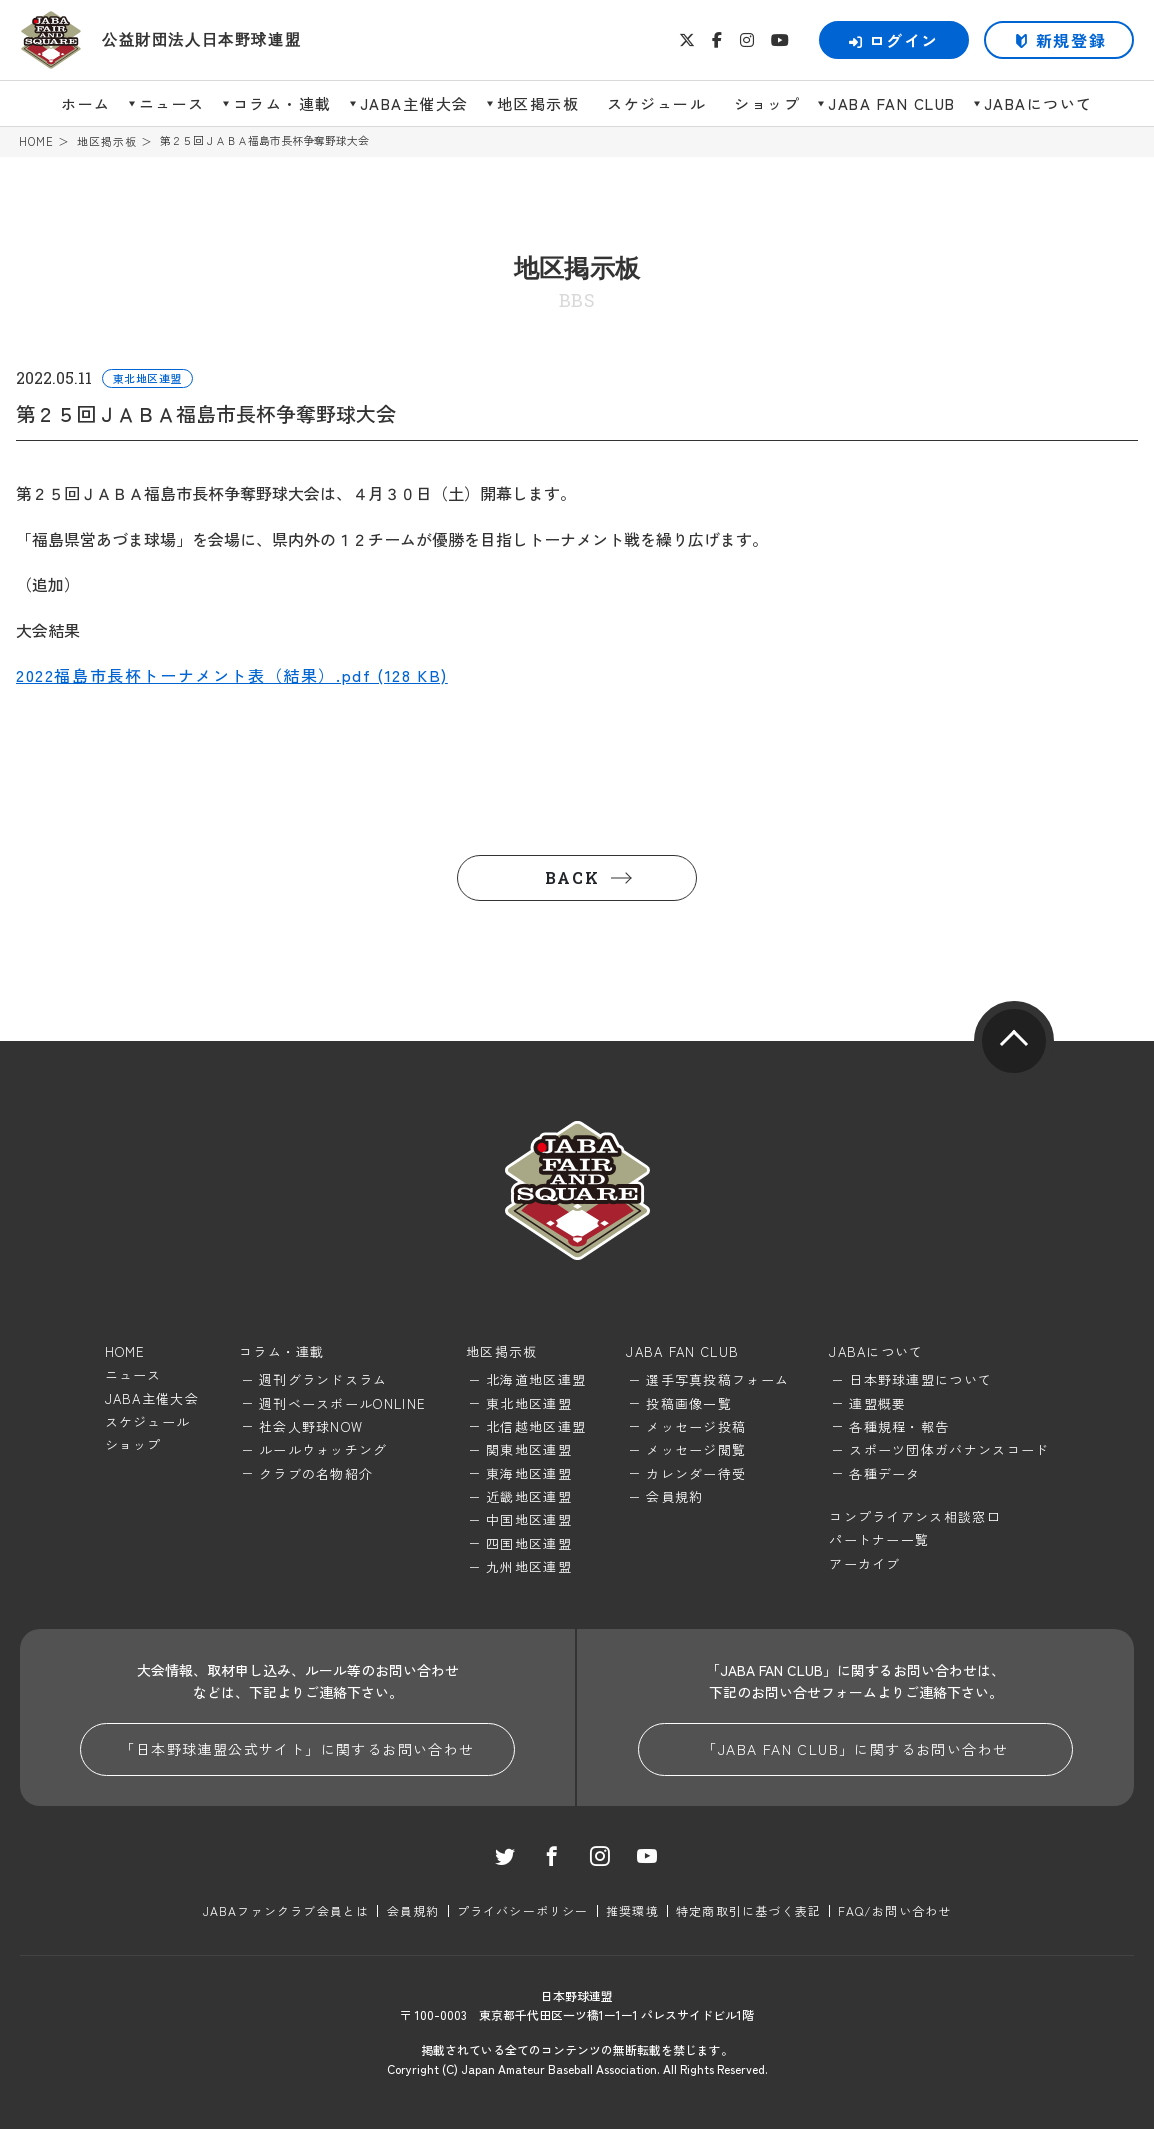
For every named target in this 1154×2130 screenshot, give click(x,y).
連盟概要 (877, 1403)
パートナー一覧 (879, 1540)
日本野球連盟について (920, 1380)
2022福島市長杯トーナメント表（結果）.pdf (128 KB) (232, 676)
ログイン (894, 40)
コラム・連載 (282, 103)
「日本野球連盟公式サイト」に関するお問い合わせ (297, 1750)
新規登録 (1071, 40)
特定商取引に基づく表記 (748, 1911)
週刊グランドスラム (323, 1380)
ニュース (172, 103)
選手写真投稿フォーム (717, 1380)
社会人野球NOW (311, 1427)
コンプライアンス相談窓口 (915, 1517)
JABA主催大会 (414, 103)
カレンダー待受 (696, 1473)
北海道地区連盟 (536, 1380)
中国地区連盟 (529, 1520)
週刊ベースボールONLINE (342, 1403)
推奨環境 (632, 1911)
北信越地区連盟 (536, 1427)
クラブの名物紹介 (316, 1473)
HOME (36, 141)
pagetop (1014, 1041)
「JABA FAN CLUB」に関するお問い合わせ (855, 1750)
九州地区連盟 (529, 1567)
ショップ (767, 103)
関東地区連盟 (529, 1450)
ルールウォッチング (323, 1450)
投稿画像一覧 (689, 1403)
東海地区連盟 (529, 1473)
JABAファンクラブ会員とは (286, 1911)
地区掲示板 (538, 103)
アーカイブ (865, 1564)
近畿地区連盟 (529, 1497)
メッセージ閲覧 (696, 1450)
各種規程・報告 (899, 1427)
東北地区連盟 (529, 1403)
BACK (572, 877)
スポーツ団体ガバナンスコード (949, 1450)
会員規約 (674, 1497)
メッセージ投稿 (696, 1427)
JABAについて (1038, 103)
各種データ (885, 1473)
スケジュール (656, 103)
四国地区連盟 (529, 1544)
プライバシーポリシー (523, 1911)
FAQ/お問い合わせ (894, 1911)
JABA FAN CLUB (892, 103)
